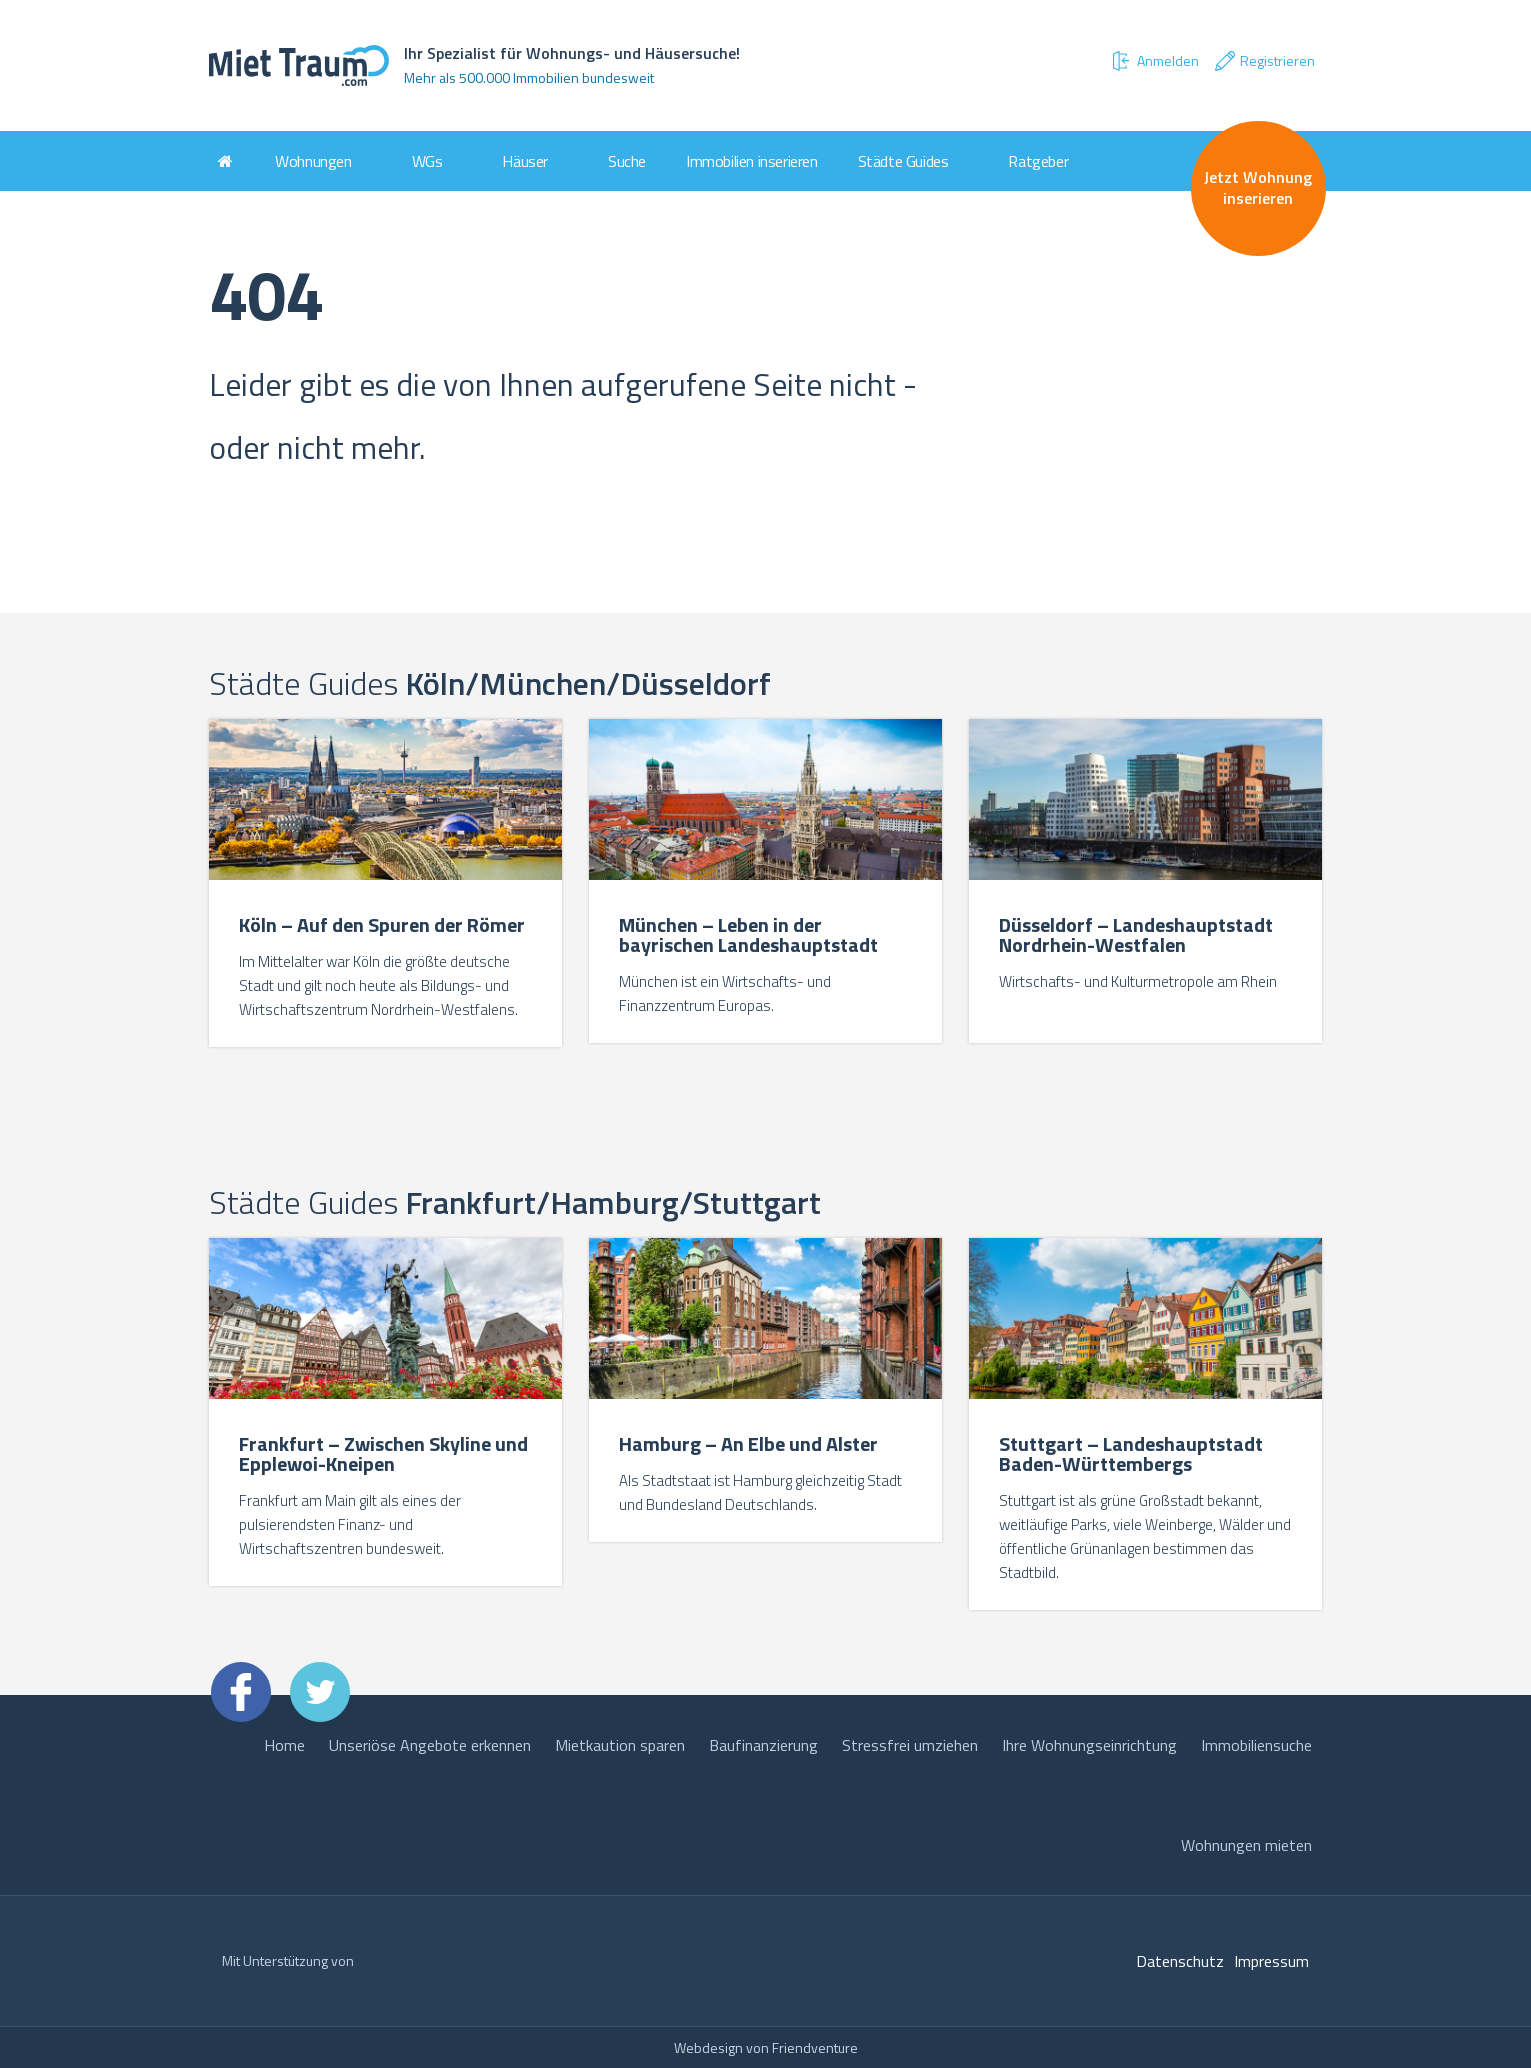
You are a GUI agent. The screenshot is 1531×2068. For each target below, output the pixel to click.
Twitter (320, 1692)
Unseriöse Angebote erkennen (430, 1745)
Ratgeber (1038, 161)
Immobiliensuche (1256, 1745)
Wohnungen (313, 161)
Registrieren (1264, 61)
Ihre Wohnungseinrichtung (1089, 1745)
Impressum (1271, 1961)
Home (284, 1745)
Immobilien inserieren (752, 161)
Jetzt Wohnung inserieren (1258, 187)
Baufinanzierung (763, 1745)
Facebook (241, 1692)
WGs (427, 161)
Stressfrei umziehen (910, 1745)
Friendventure (815, 2047)
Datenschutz (1180, 1961)
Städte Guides (903, 161)
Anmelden (1154, 61)
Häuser (525, 161)
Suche (627, 161)
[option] (386, 885)
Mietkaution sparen (620, 1745)
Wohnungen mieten (1246, 1845)
